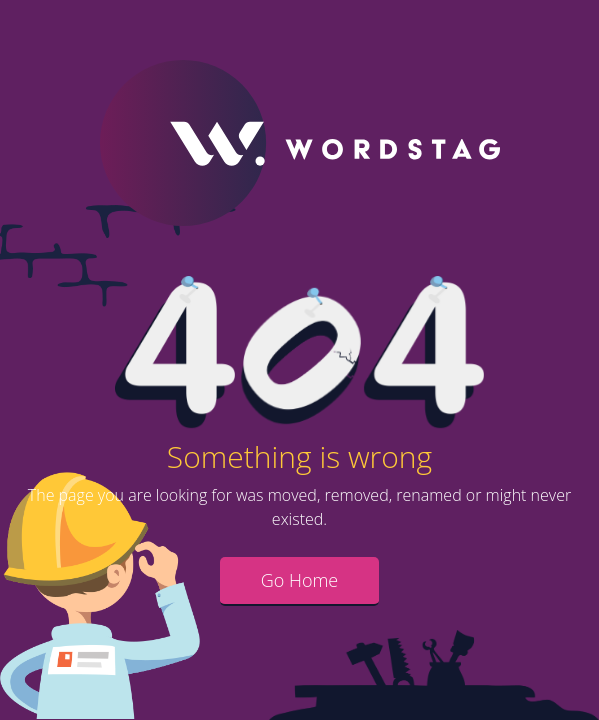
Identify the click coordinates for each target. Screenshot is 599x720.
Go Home (300, 580)
